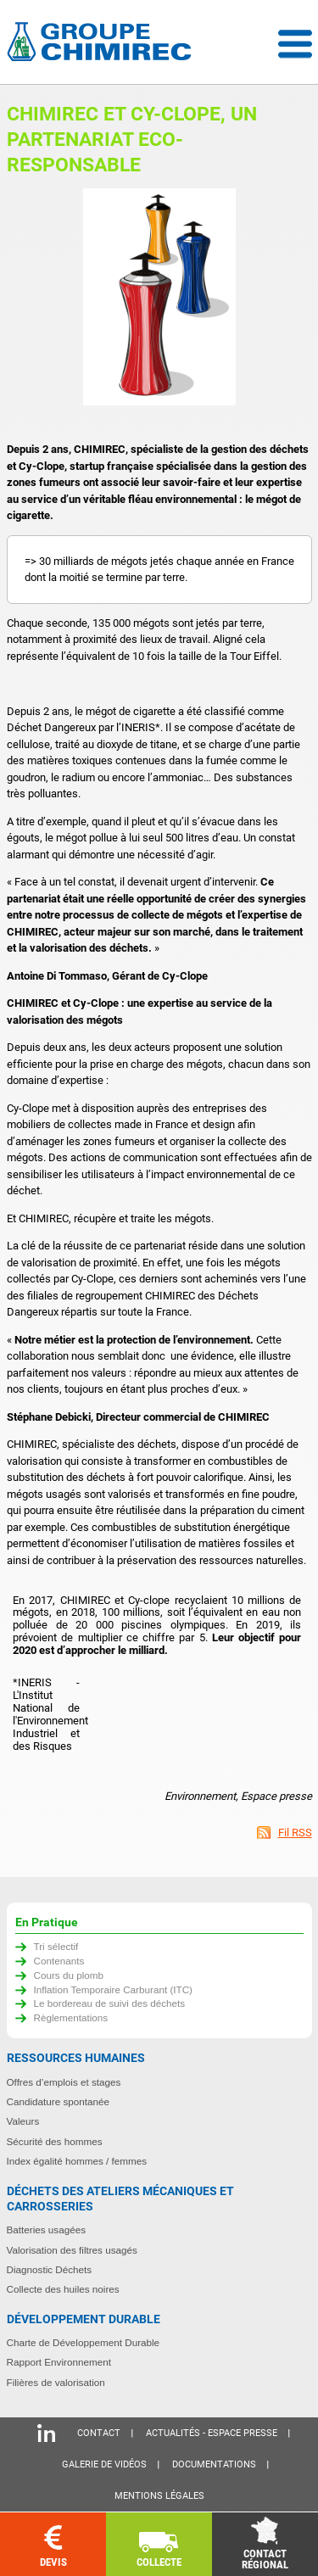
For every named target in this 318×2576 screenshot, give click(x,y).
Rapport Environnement (59, 2361)
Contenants (59, 1960)
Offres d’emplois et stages (64, 2081)
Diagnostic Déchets (49, 2269)
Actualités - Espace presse (211, 2433)
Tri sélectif (56, 1946)
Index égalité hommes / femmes (77, 2160)
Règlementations (71, 2017)
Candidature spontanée (58, 2101)
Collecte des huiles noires (63, 2288)
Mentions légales (159, 2495)
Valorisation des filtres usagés (72, 2249)
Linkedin (46, 2433)
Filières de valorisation (56, 2382)
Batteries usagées (46, 2229)
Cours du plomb (69, 1975)
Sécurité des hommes (55, 2141)
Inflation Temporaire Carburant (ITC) (113, 1989)
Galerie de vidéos (104, 2464)
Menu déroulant (295, 44)
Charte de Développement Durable (83, 2342)
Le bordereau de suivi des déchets (110, 2003)
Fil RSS (295, 1832)
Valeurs (23, 2120)
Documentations (214, 2464)
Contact (98, 2433)
